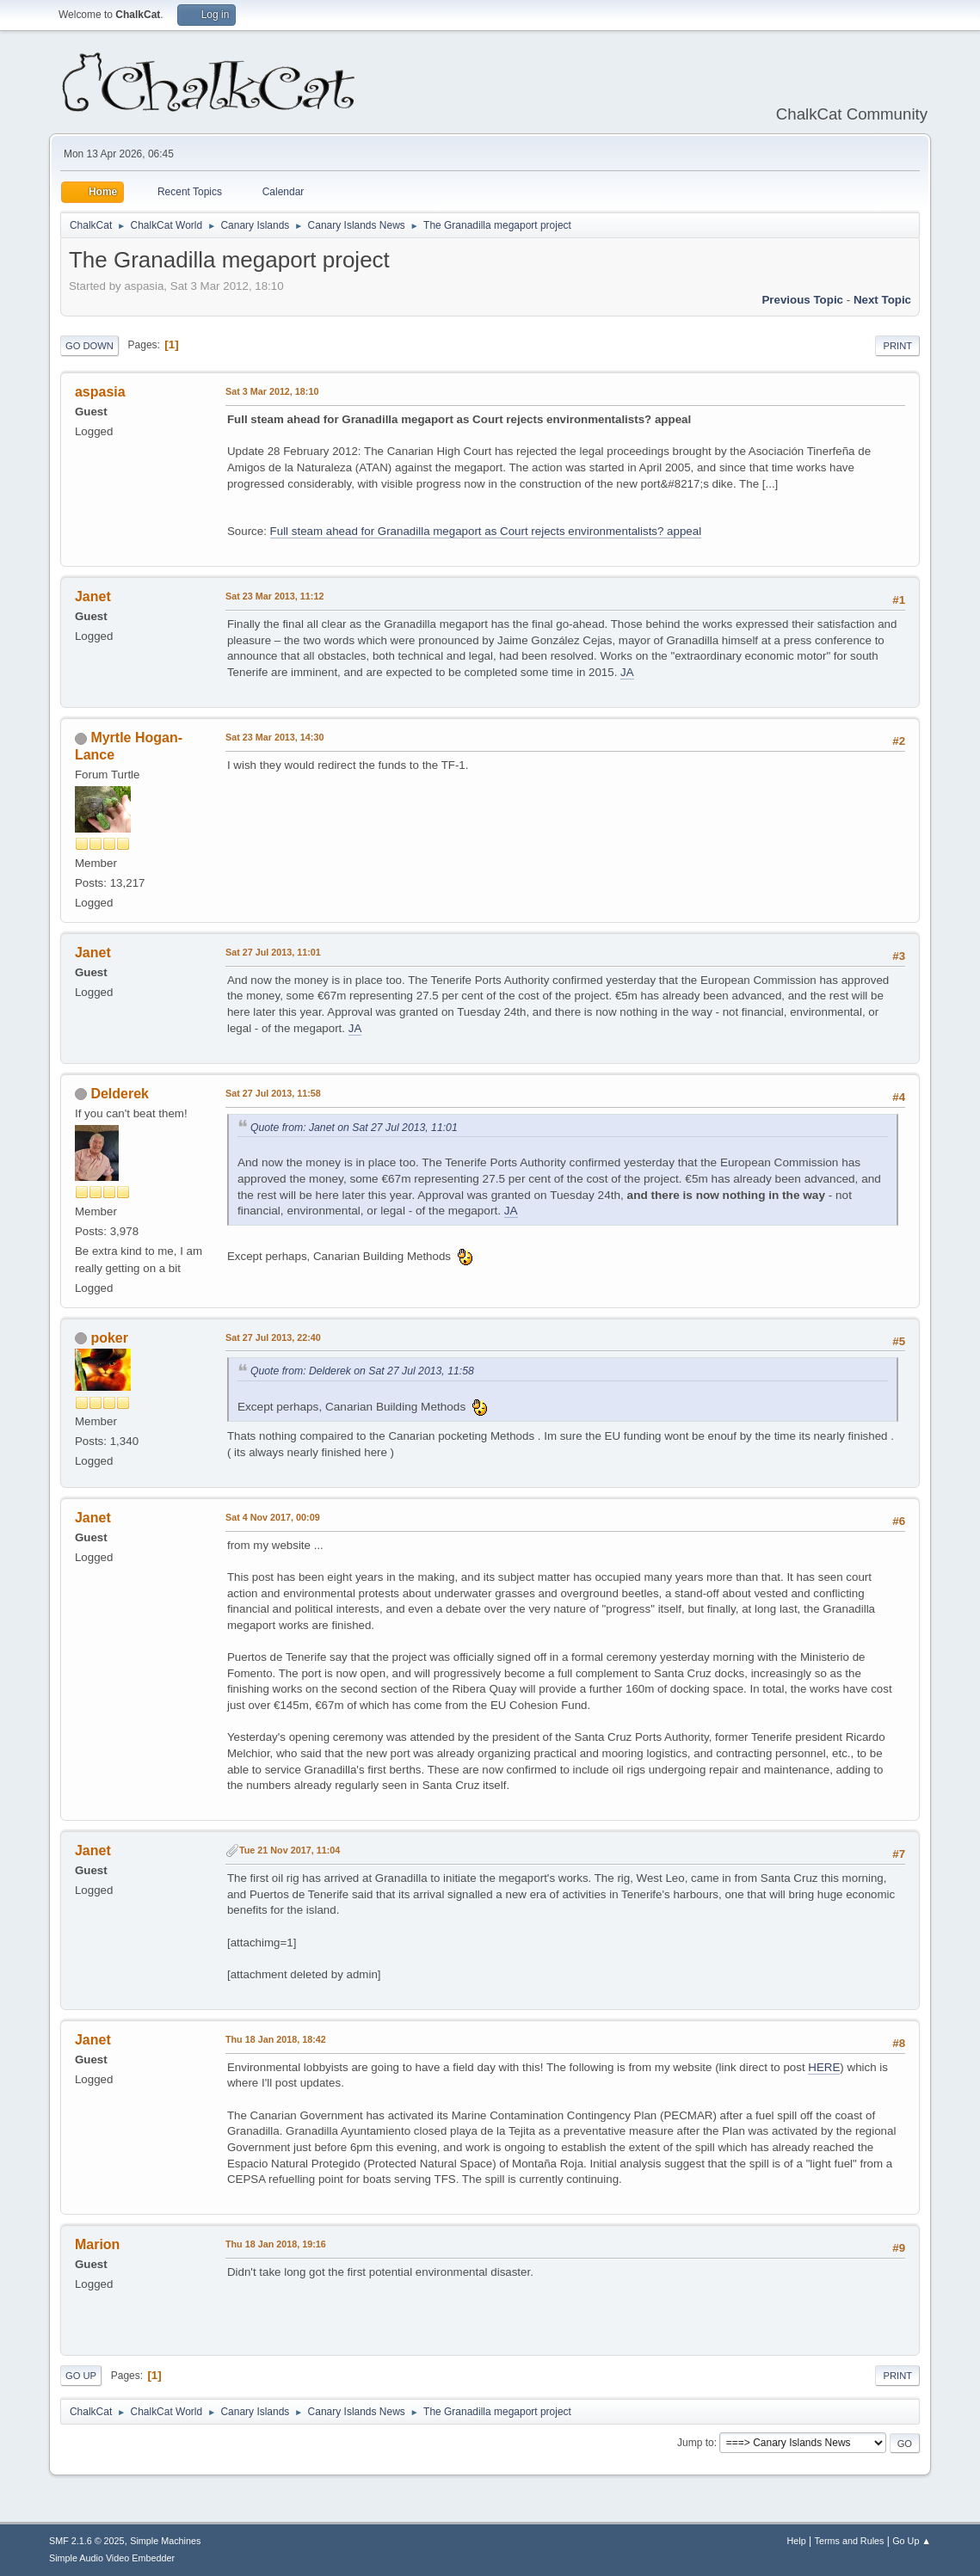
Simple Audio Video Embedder (112, 2558)
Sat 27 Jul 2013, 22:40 (273, 1337)
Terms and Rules (849, 2541)
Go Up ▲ (911, 2541)
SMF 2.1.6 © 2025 (87, 2541)
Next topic (882, 299)
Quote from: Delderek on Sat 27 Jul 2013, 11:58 (362, 1371)
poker (109, 1338)
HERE (824, 2067)
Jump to (695, 2443)
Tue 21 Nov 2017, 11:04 (289, 1850)
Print (897, 346)
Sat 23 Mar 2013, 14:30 (274, 737)
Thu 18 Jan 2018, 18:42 (275, 2039)
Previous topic (802, 299)
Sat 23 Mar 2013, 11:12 (274, 596)
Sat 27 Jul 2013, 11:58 (273, 1093)
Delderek (119, 1093)
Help (796, 2541)
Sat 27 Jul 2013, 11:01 (273, 952)
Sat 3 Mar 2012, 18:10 (271, 391)
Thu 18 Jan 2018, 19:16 (275, 2244)
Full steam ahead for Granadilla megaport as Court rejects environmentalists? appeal (486, 531)
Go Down (89, 346)
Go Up (80, 2375)
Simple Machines (165, 2541)
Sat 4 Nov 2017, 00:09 (272, 1517)
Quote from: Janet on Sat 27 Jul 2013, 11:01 (354, 1128)
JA (627, 672)
